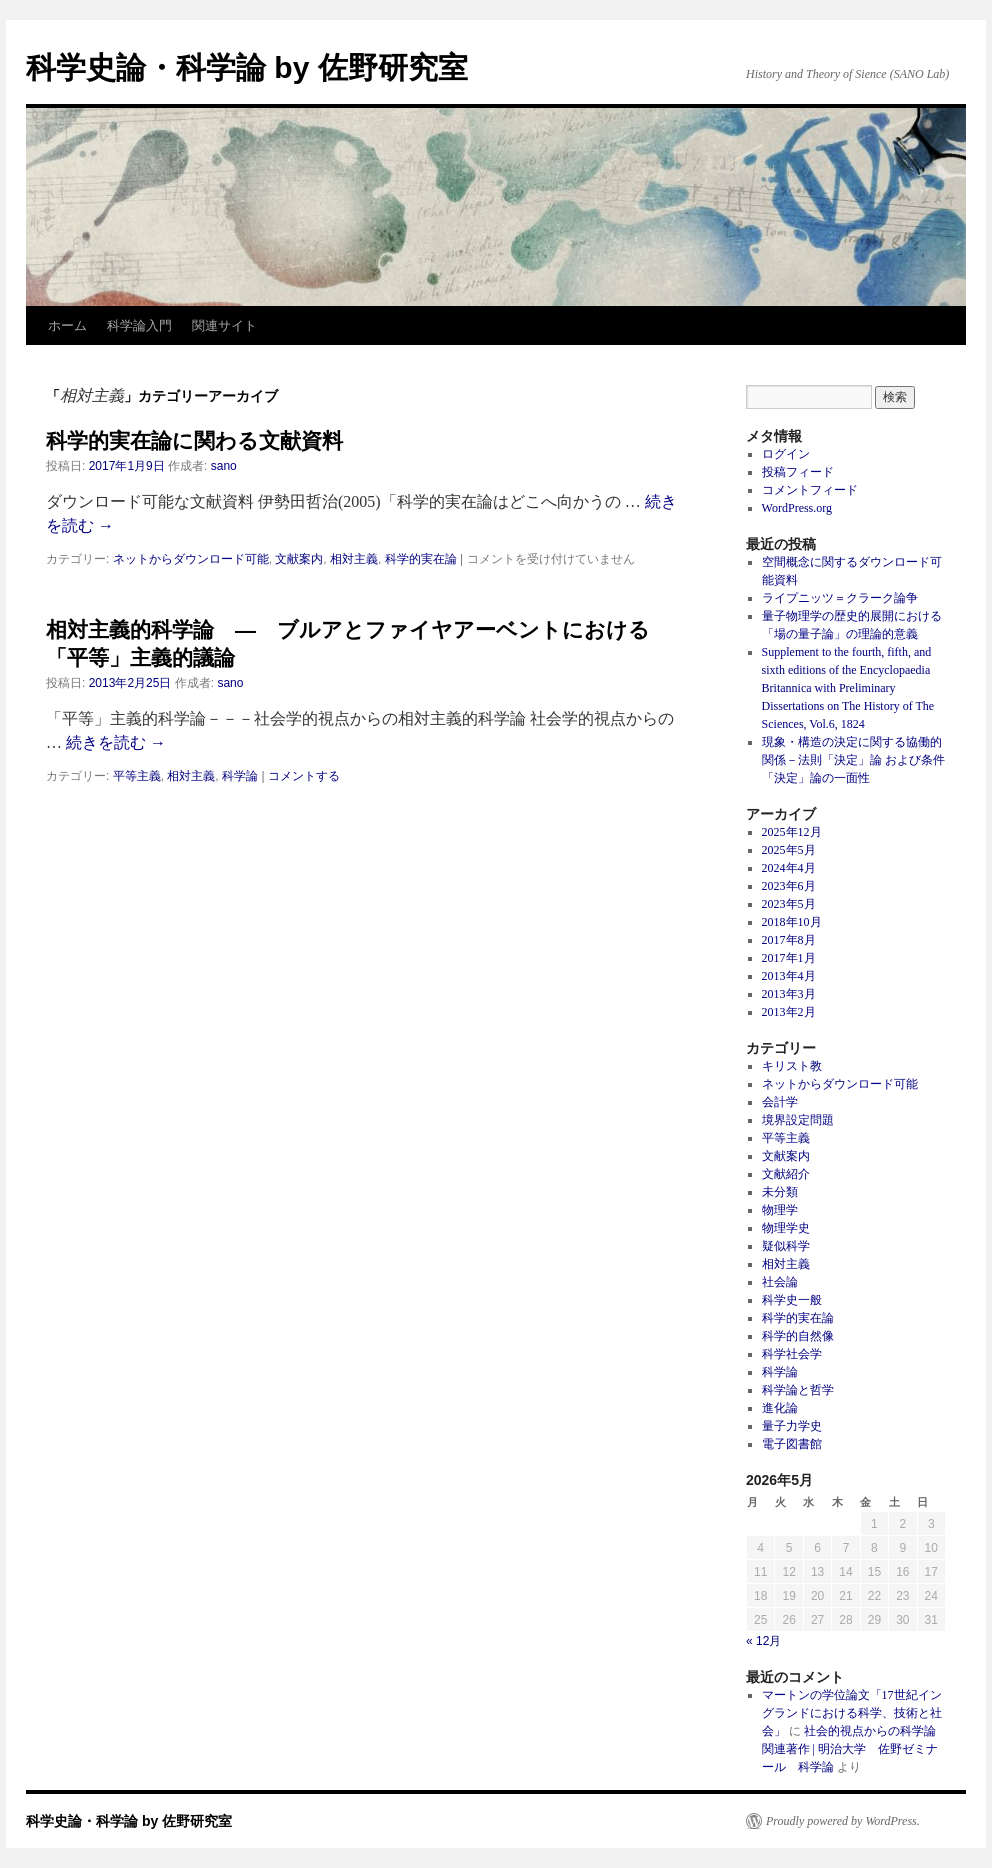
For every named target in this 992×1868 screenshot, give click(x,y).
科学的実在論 (421, 559)
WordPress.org (797, 508)
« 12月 (763, 1641)
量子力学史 (792, 1426)
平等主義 (137, 776)
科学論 (240, 776)
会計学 (780, 1102)
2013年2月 (789, 1012)
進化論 (780, 1408)
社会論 (780, 1282)
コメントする (304, 776)
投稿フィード (798, 472)
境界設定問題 (798, 1120)
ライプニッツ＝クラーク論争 (840, 598)
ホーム (67, 325)
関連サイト (224, 325)
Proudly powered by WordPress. (843, 1821)
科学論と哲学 (798, 1390)
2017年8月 (789, 940)
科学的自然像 (798, 1336)
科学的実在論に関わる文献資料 (194, 440)
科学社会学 (792, 1354)
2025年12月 (792, 832)
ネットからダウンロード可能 (191, 559)
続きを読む (116, 742)
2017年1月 (789, 958)
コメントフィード (810, 490)
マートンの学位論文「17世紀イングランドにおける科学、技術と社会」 (852, 1713)
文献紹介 (786, 1174)
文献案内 (299, 559)
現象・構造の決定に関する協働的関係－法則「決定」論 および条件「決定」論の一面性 (853, 760)
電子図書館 (792, 1444)
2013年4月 (789, 976)
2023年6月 (789, 886)
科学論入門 (139, 325)
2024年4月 (789, 868)
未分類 (780, 1192)
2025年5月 (789, 850)
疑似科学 (786, 1246)
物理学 (780, 1210)
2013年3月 (789, 994)
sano (224, 466)
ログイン (786, 454)
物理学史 (786, 1228)
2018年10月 (792, 922)
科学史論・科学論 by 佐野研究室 (247, 67)
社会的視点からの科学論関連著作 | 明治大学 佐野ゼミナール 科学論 (850, 1749)
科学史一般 (792, 1300)
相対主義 (354, 559)
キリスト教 (792, 1066)
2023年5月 (789, 904)
